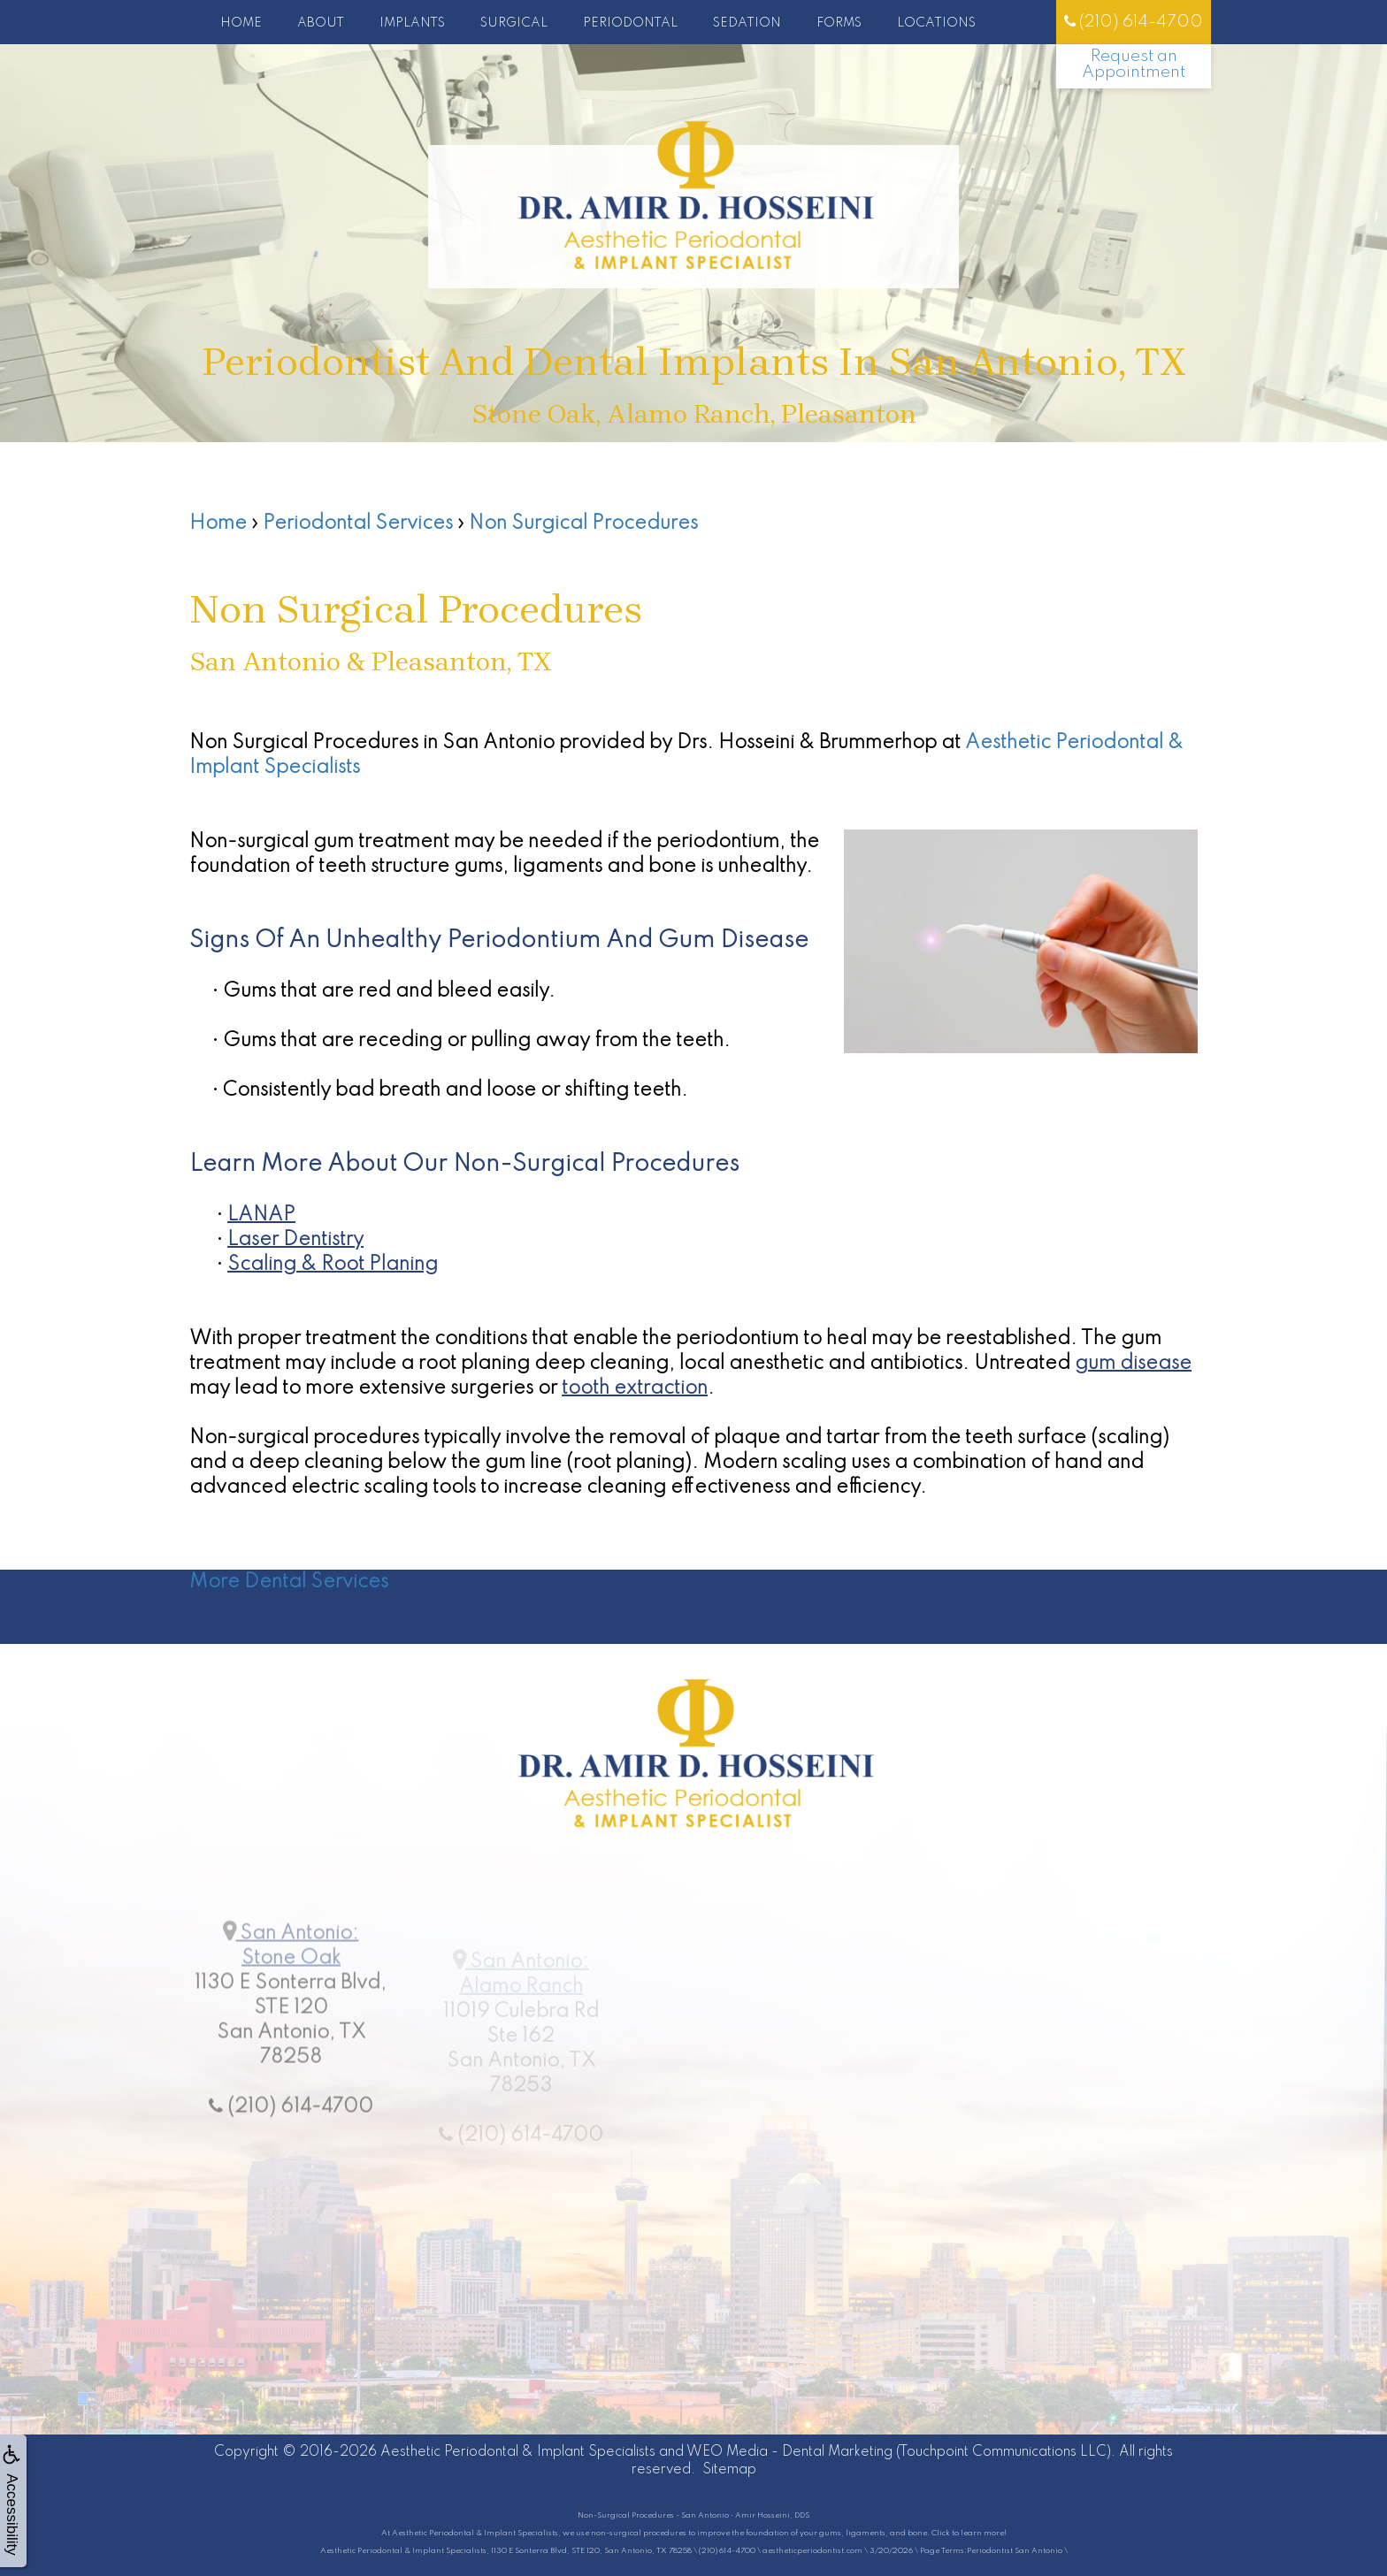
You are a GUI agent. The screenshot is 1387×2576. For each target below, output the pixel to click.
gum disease (1133, 1363)
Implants (412, 23)
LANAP (261, 1215)
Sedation (747, 23)
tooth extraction (635, 1388)
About (320, 23)
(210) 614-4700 (1133, 21)
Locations (936, 23)
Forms (839, 23)
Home (241, 23)
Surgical (514, 23)
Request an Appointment (1133, 64)
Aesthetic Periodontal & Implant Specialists (517, 2452)
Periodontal (630, 23)
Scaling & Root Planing (332, 1264)
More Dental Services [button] (288, 1582)
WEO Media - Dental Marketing (789, 2452)
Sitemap (729, 2470)
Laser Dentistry (295, 1240)
